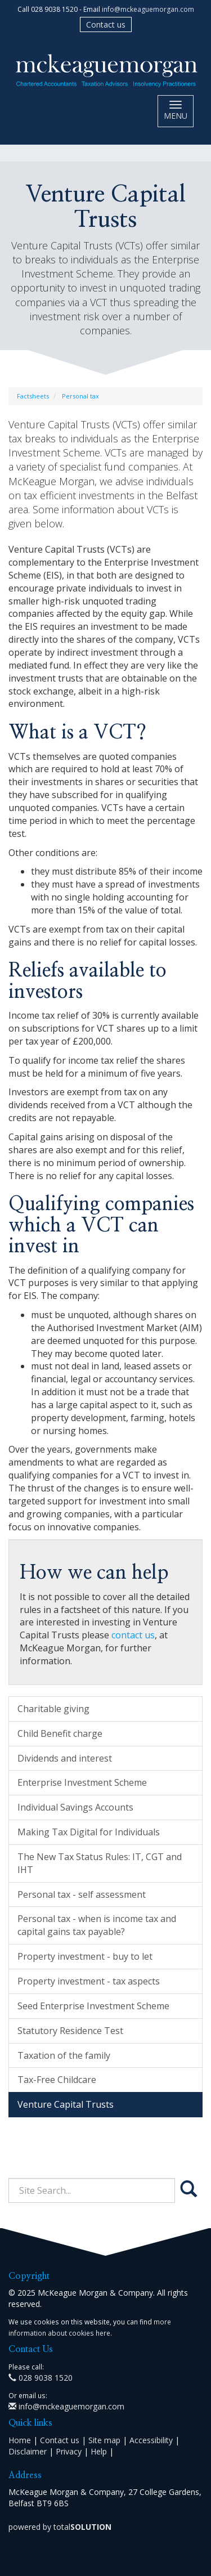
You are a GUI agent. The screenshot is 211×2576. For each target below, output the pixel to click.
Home (19, 2440)
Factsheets (33, 396)
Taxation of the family (63, 2055)
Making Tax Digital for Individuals (88, 1832)
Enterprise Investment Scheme (82, 1782)
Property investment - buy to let (84, 1956)
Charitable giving (53, 1709)
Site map (104, 2440)
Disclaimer (27, 2451)
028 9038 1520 (40, 2377)
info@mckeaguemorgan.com (148, 9)
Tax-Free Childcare (56, 2079)
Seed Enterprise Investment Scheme (93, 2006)
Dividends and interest (64, 1758)
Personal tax (80, 396)
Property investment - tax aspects (88, 1981)
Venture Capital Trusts (65, 2104)
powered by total (59, 2526)
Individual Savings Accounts (75, 1807)
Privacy (69, 2451)
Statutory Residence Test (70, 2030)
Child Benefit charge (59, 1733)
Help (99, 2451)
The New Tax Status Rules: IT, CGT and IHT (99, 1863)
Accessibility (151, 2440)
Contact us (105, 24)
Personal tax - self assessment (81, 1894)
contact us (133, 1635)
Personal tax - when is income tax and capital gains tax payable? (96, 1925)
